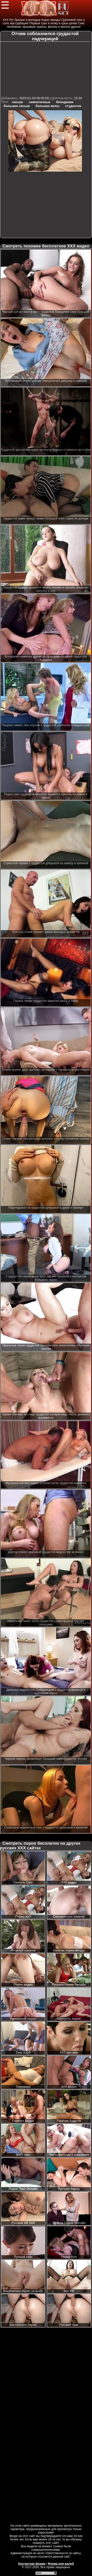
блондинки (64, 102)
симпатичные (39, 102)
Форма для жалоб (61, 2563)
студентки (73, 106)
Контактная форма (31, 2563)
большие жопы (47, 106)
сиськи (17, 102)
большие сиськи (17, 106)
